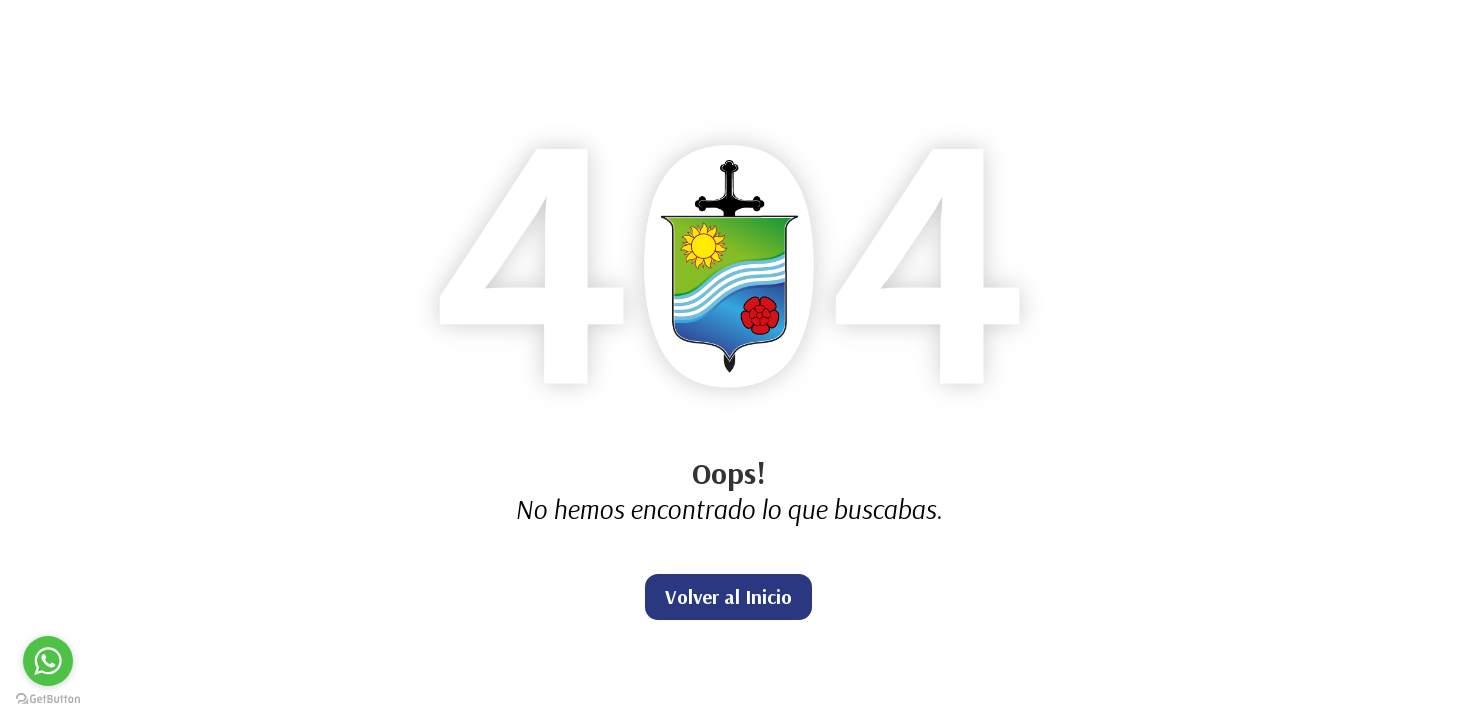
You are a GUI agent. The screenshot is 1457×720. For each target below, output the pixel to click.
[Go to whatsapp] (48, 661)
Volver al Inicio (728, 596)
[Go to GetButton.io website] (48, 699)
